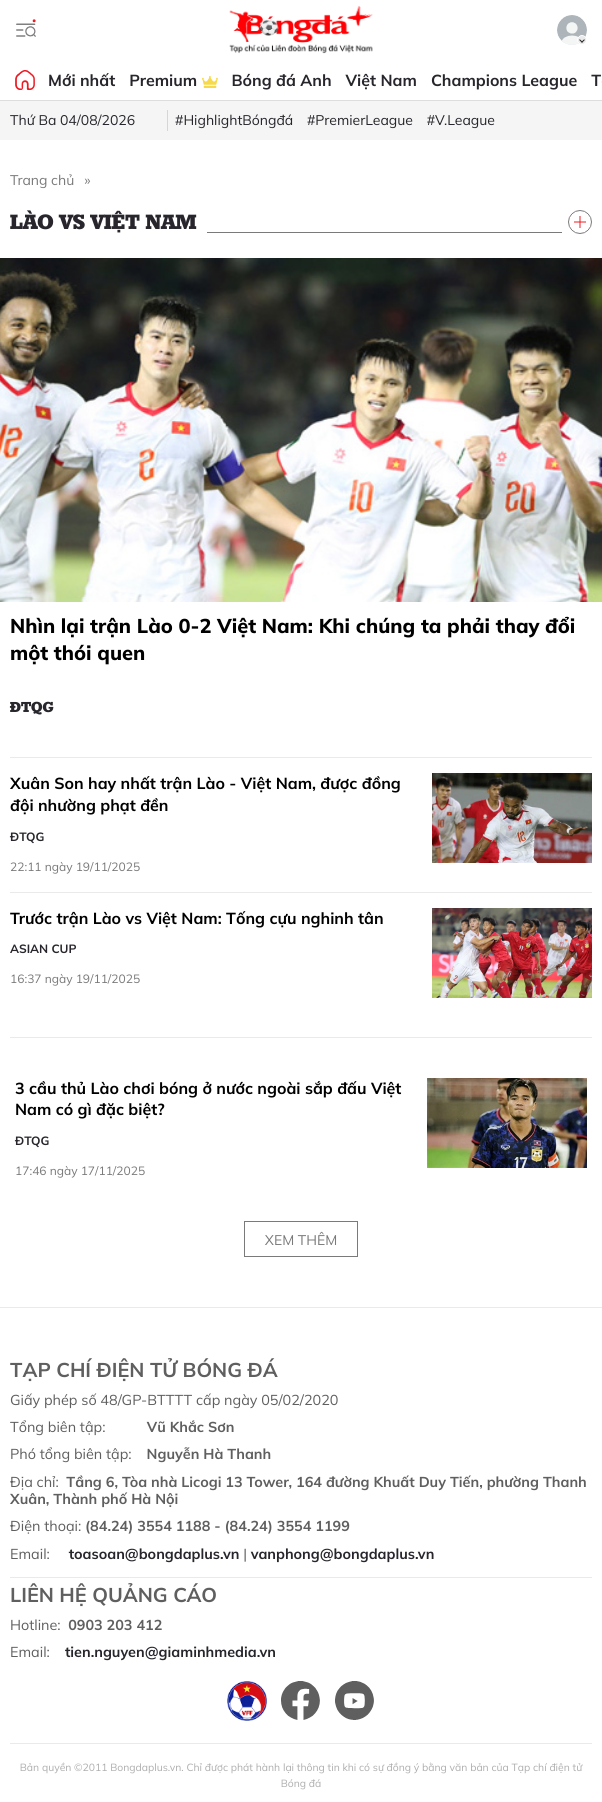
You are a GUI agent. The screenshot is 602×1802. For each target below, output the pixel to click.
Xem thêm (301, 1240)
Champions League (504, 80)
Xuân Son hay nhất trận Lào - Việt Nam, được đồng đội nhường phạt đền (205, 794)
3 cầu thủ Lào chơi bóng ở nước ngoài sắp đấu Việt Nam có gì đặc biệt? (208, 1099)
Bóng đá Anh (282, 80)
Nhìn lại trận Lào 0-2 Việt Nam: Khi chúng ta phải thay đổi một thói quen (292, 639)
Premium (173, 80)
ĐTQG (32, 706)
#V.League (461, 120)
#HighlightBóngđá (234, 120)
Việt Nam (381, 80)
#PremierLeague (360, 120)
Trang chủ (42, 180)
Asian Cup (43, 948)
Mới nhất (81, 80)
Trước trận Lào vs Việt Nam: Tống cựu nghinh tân (197, 918)
